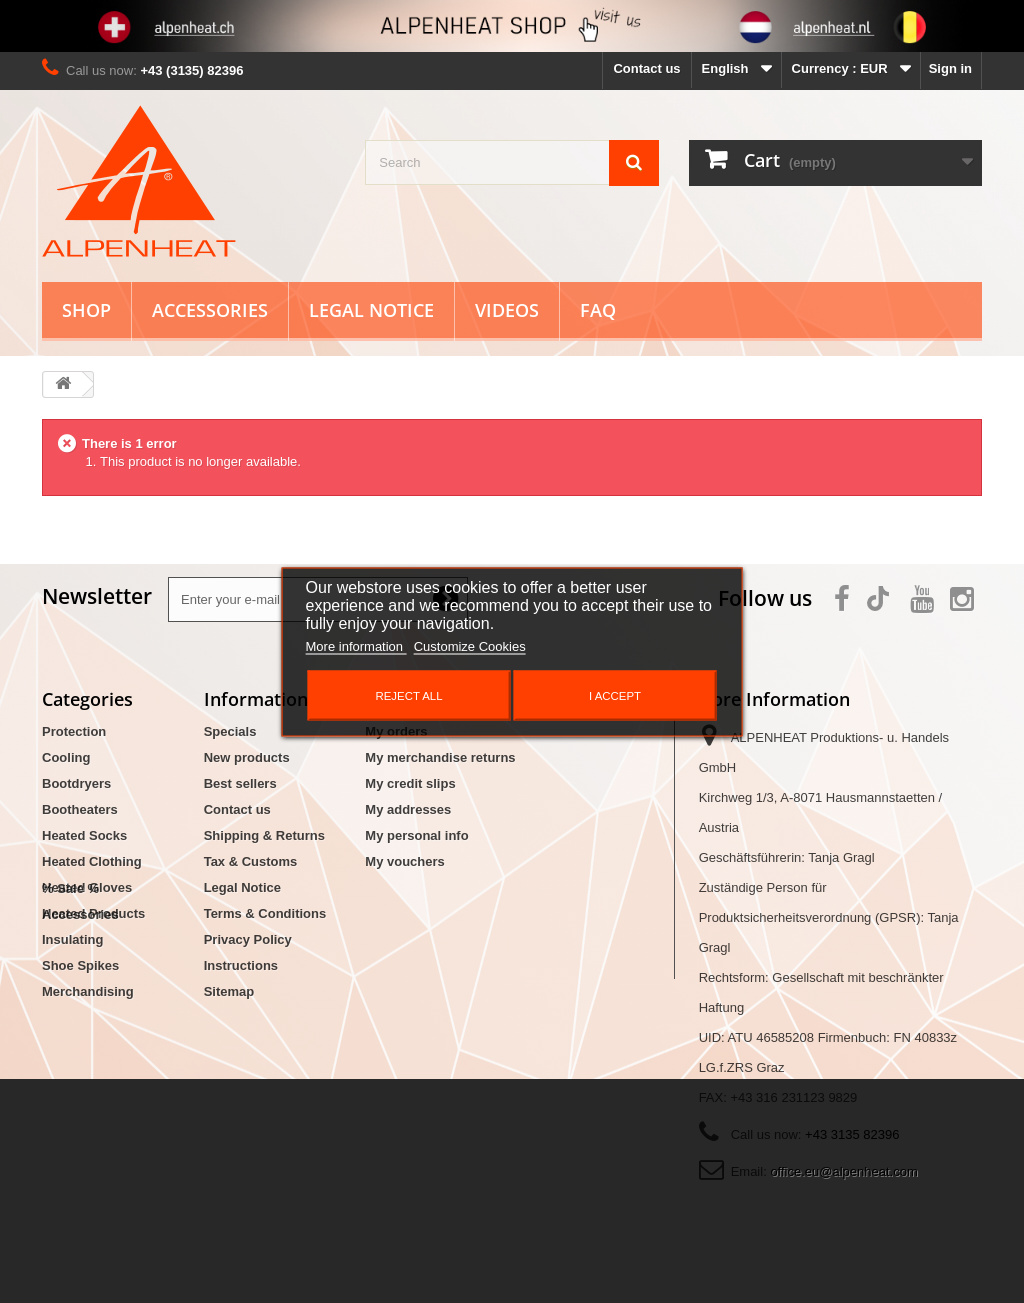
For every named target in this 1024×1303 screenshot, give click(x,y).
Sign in (950, 68)
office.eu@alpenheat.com (843, 1171)
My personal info (416, 835)
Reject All (408, 695)
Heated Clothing (92, 861)
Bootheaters (80, 809)
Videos (507, 310)
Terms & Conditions (265, 913)
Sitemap (229, 991)
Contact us (646, 68)
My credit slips (410, 783)
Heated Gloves (87, 887)
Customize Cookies (470, 645)
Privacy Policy (248, 939)
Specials (230, 731)
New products (247, 757)
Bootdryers (76, 783)
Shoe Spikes (80, 965)
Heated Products (93, 913)
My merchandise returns (440, 757)
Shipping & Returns (264, 835)
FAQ (598, 310)
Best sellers (240, 783)
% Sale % (70, 1026)
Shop (86, 310)
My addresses (408, 809)
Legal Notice (371, 310)
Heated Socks (84, 835)
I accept (615, 695)
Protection (74, 731)
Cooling (66, 757)
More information (356, 645)
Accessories (210, 310)
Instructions (241, 965)
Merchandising (88, 991)
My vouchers (404, 861)
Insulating (72, 939)
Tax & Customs (251, 861)
